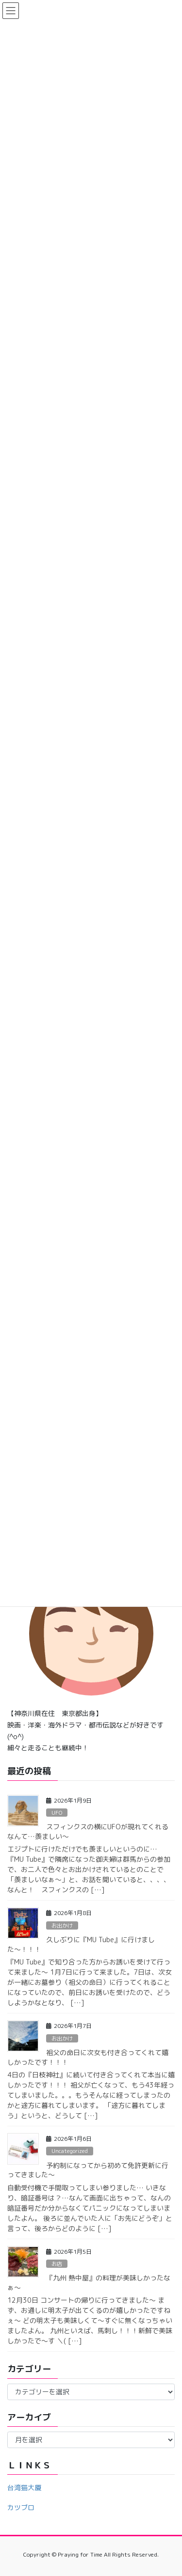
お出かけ (62, 1926)
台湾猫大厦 (24, 2487)
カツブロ (20, 2507)
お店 (56, 2264)
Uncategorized (69, 2151)
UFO (56, 1813)
